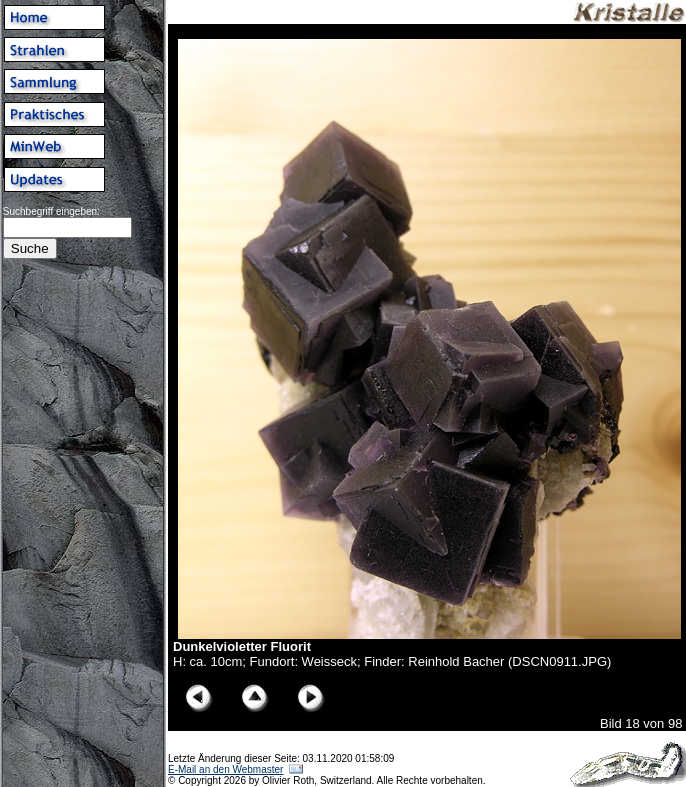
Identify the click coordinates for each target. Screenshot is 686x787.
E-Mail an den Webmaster (225, 769)
